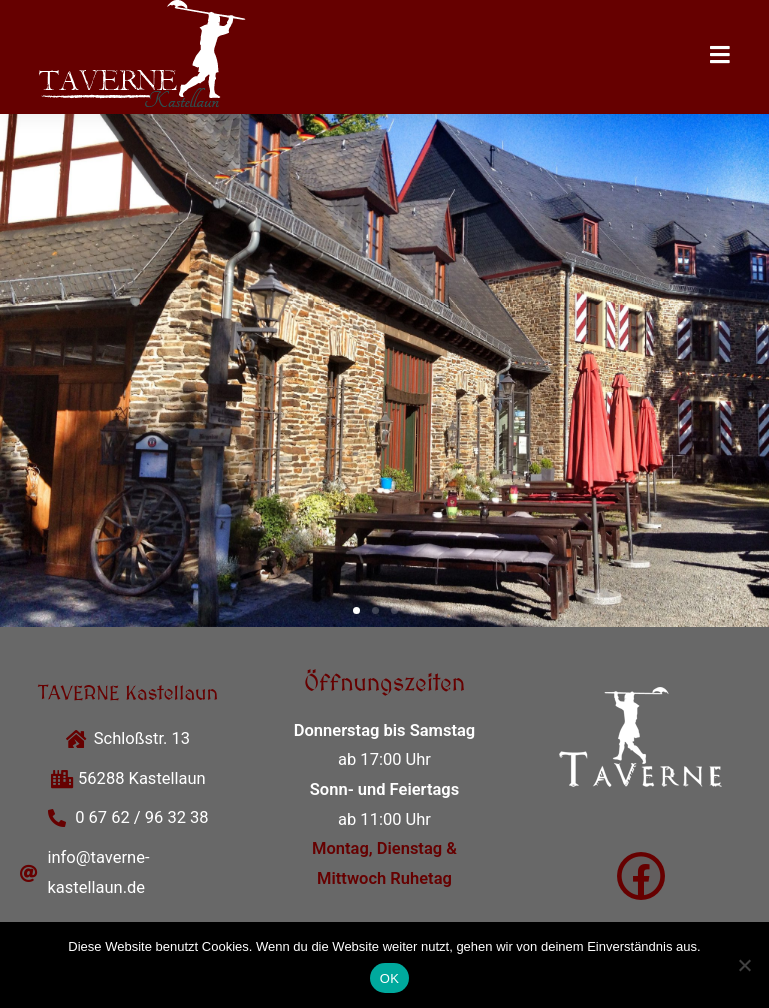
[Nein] (744, 965)
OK (389, 978)
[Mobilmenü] (720, 56)
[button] (356, 610)
